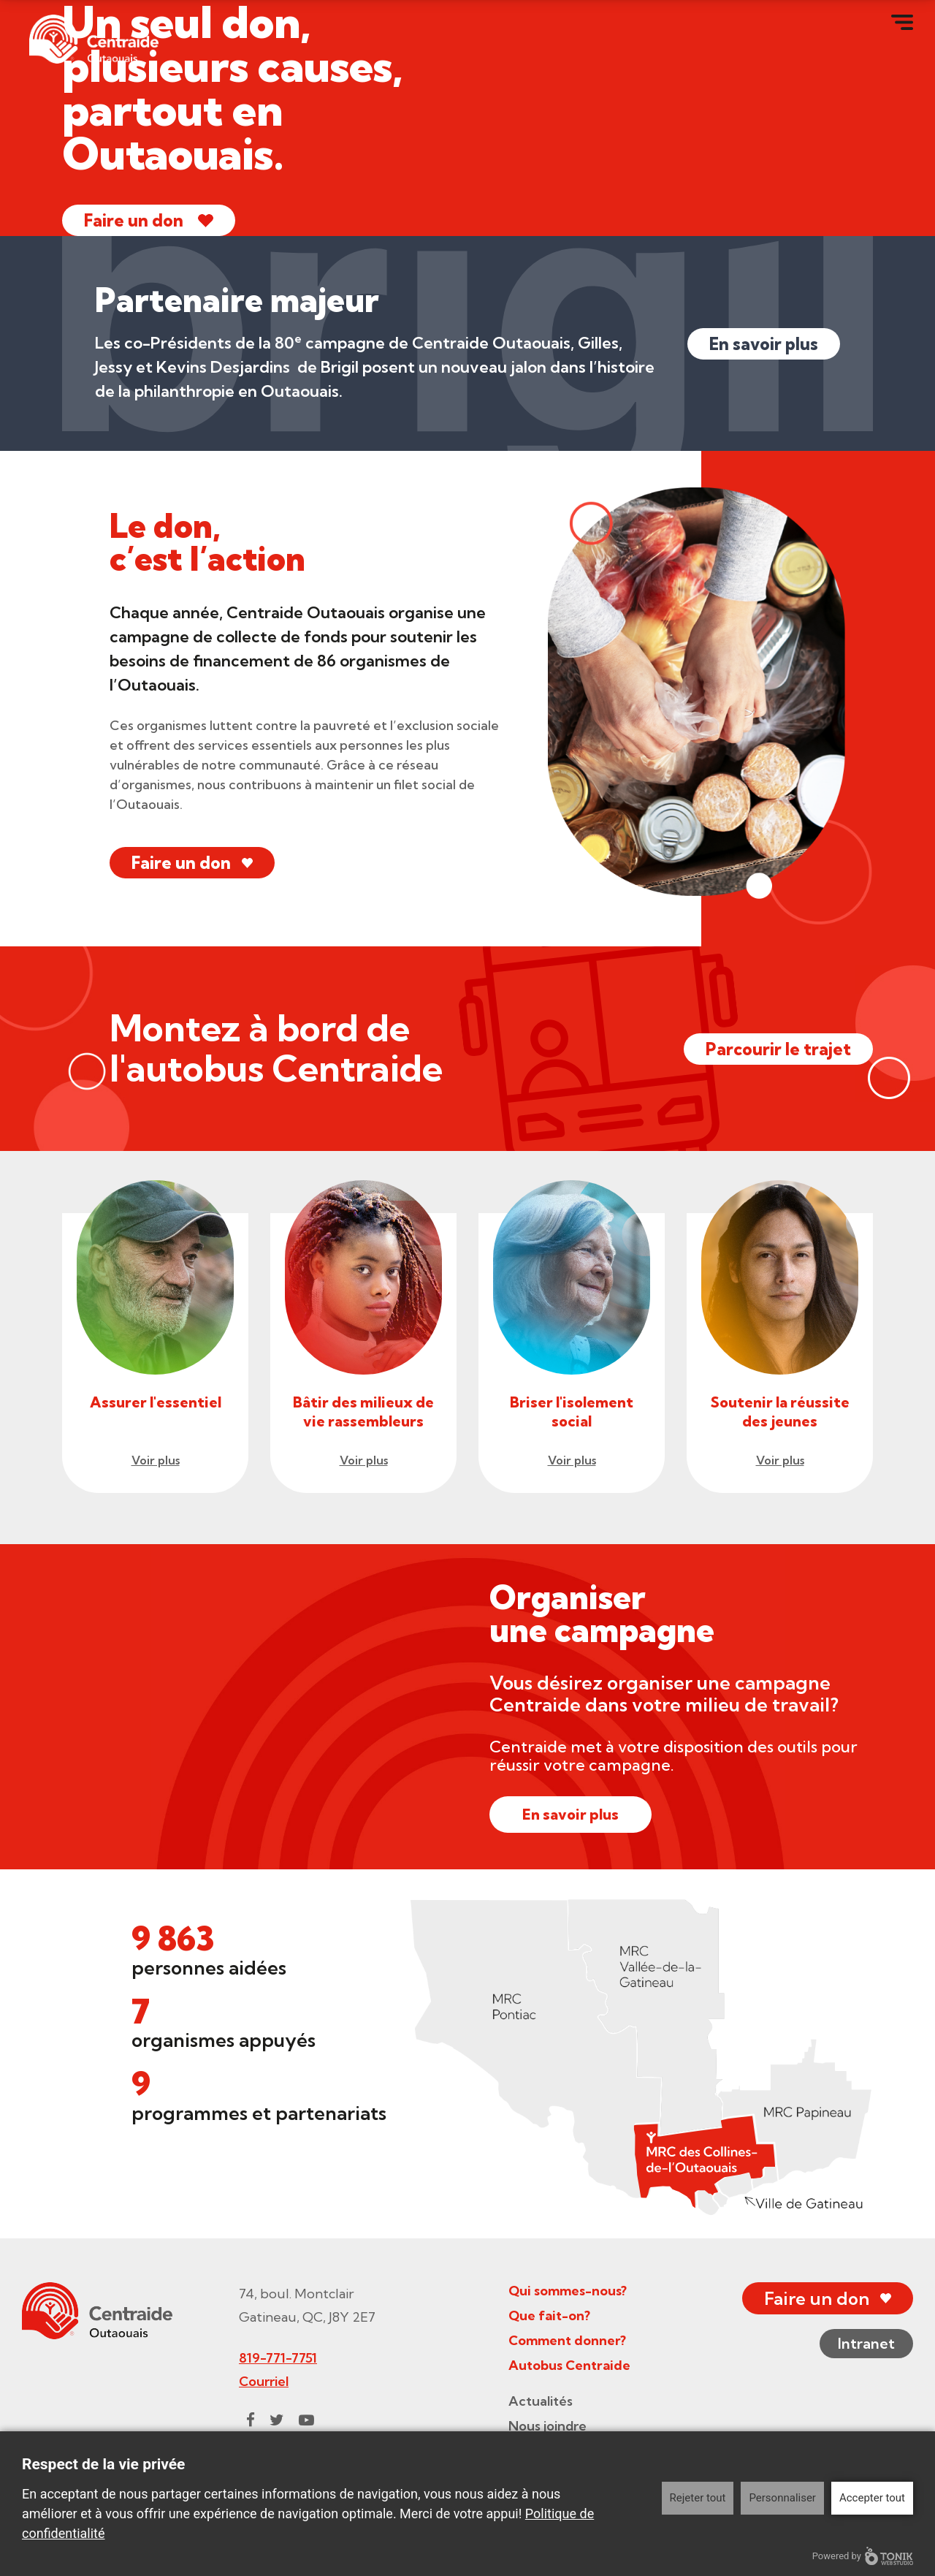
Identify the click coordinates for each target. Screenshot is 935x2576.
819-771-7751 (278, 2357)
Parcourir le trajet (778, 1049)
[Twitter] (276, 2419)
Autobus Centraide (569, 2365)
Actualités (540, 2401)
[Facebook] (250, 2419)
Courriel (264, 2381)
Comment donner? (567, 2340)
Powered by (862, 2556)
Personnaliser (782, 2497)
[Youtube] (306, 2419)
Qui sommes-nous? (567, 2290)
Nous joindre (547, 2425)
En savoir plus (763, 343)
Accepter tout (872, 2497)
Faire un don (133, 220)
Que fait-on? (549, 2315)
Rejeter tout (698, 2497)
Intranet (866, 2343)
